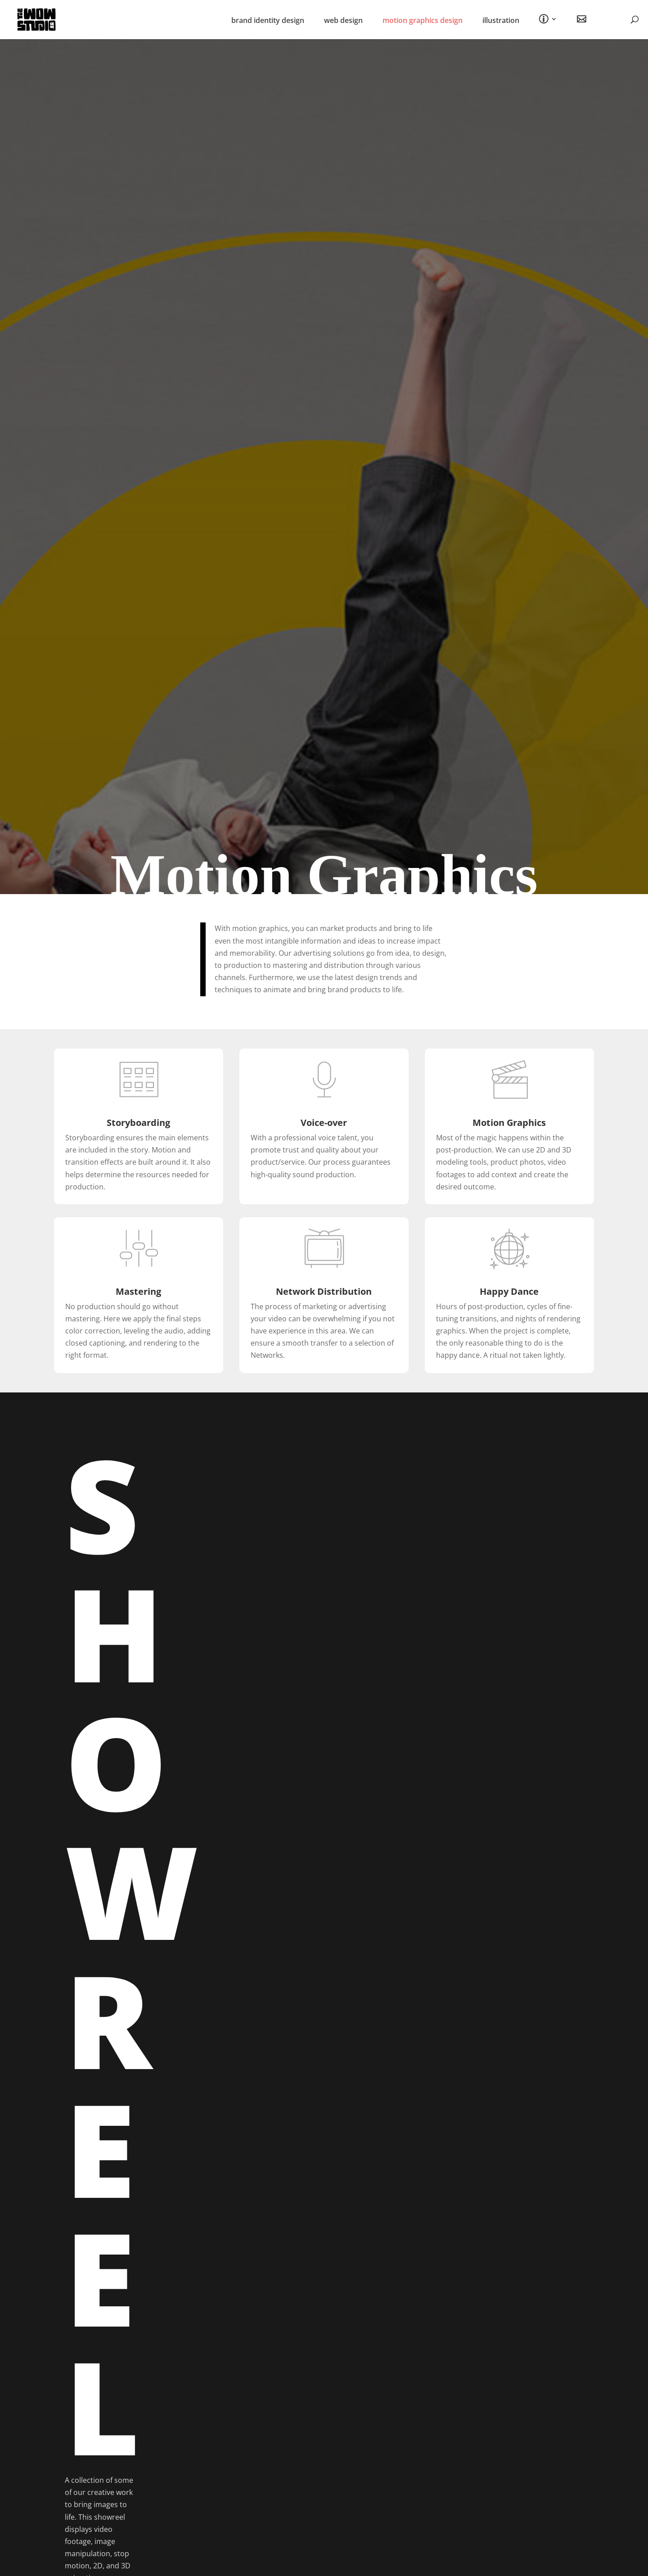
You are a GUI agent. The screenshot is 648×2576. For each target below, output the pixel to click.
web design (343, 21)
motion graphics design (422, 21)
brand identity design (267, 21)
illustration (500, 21)
